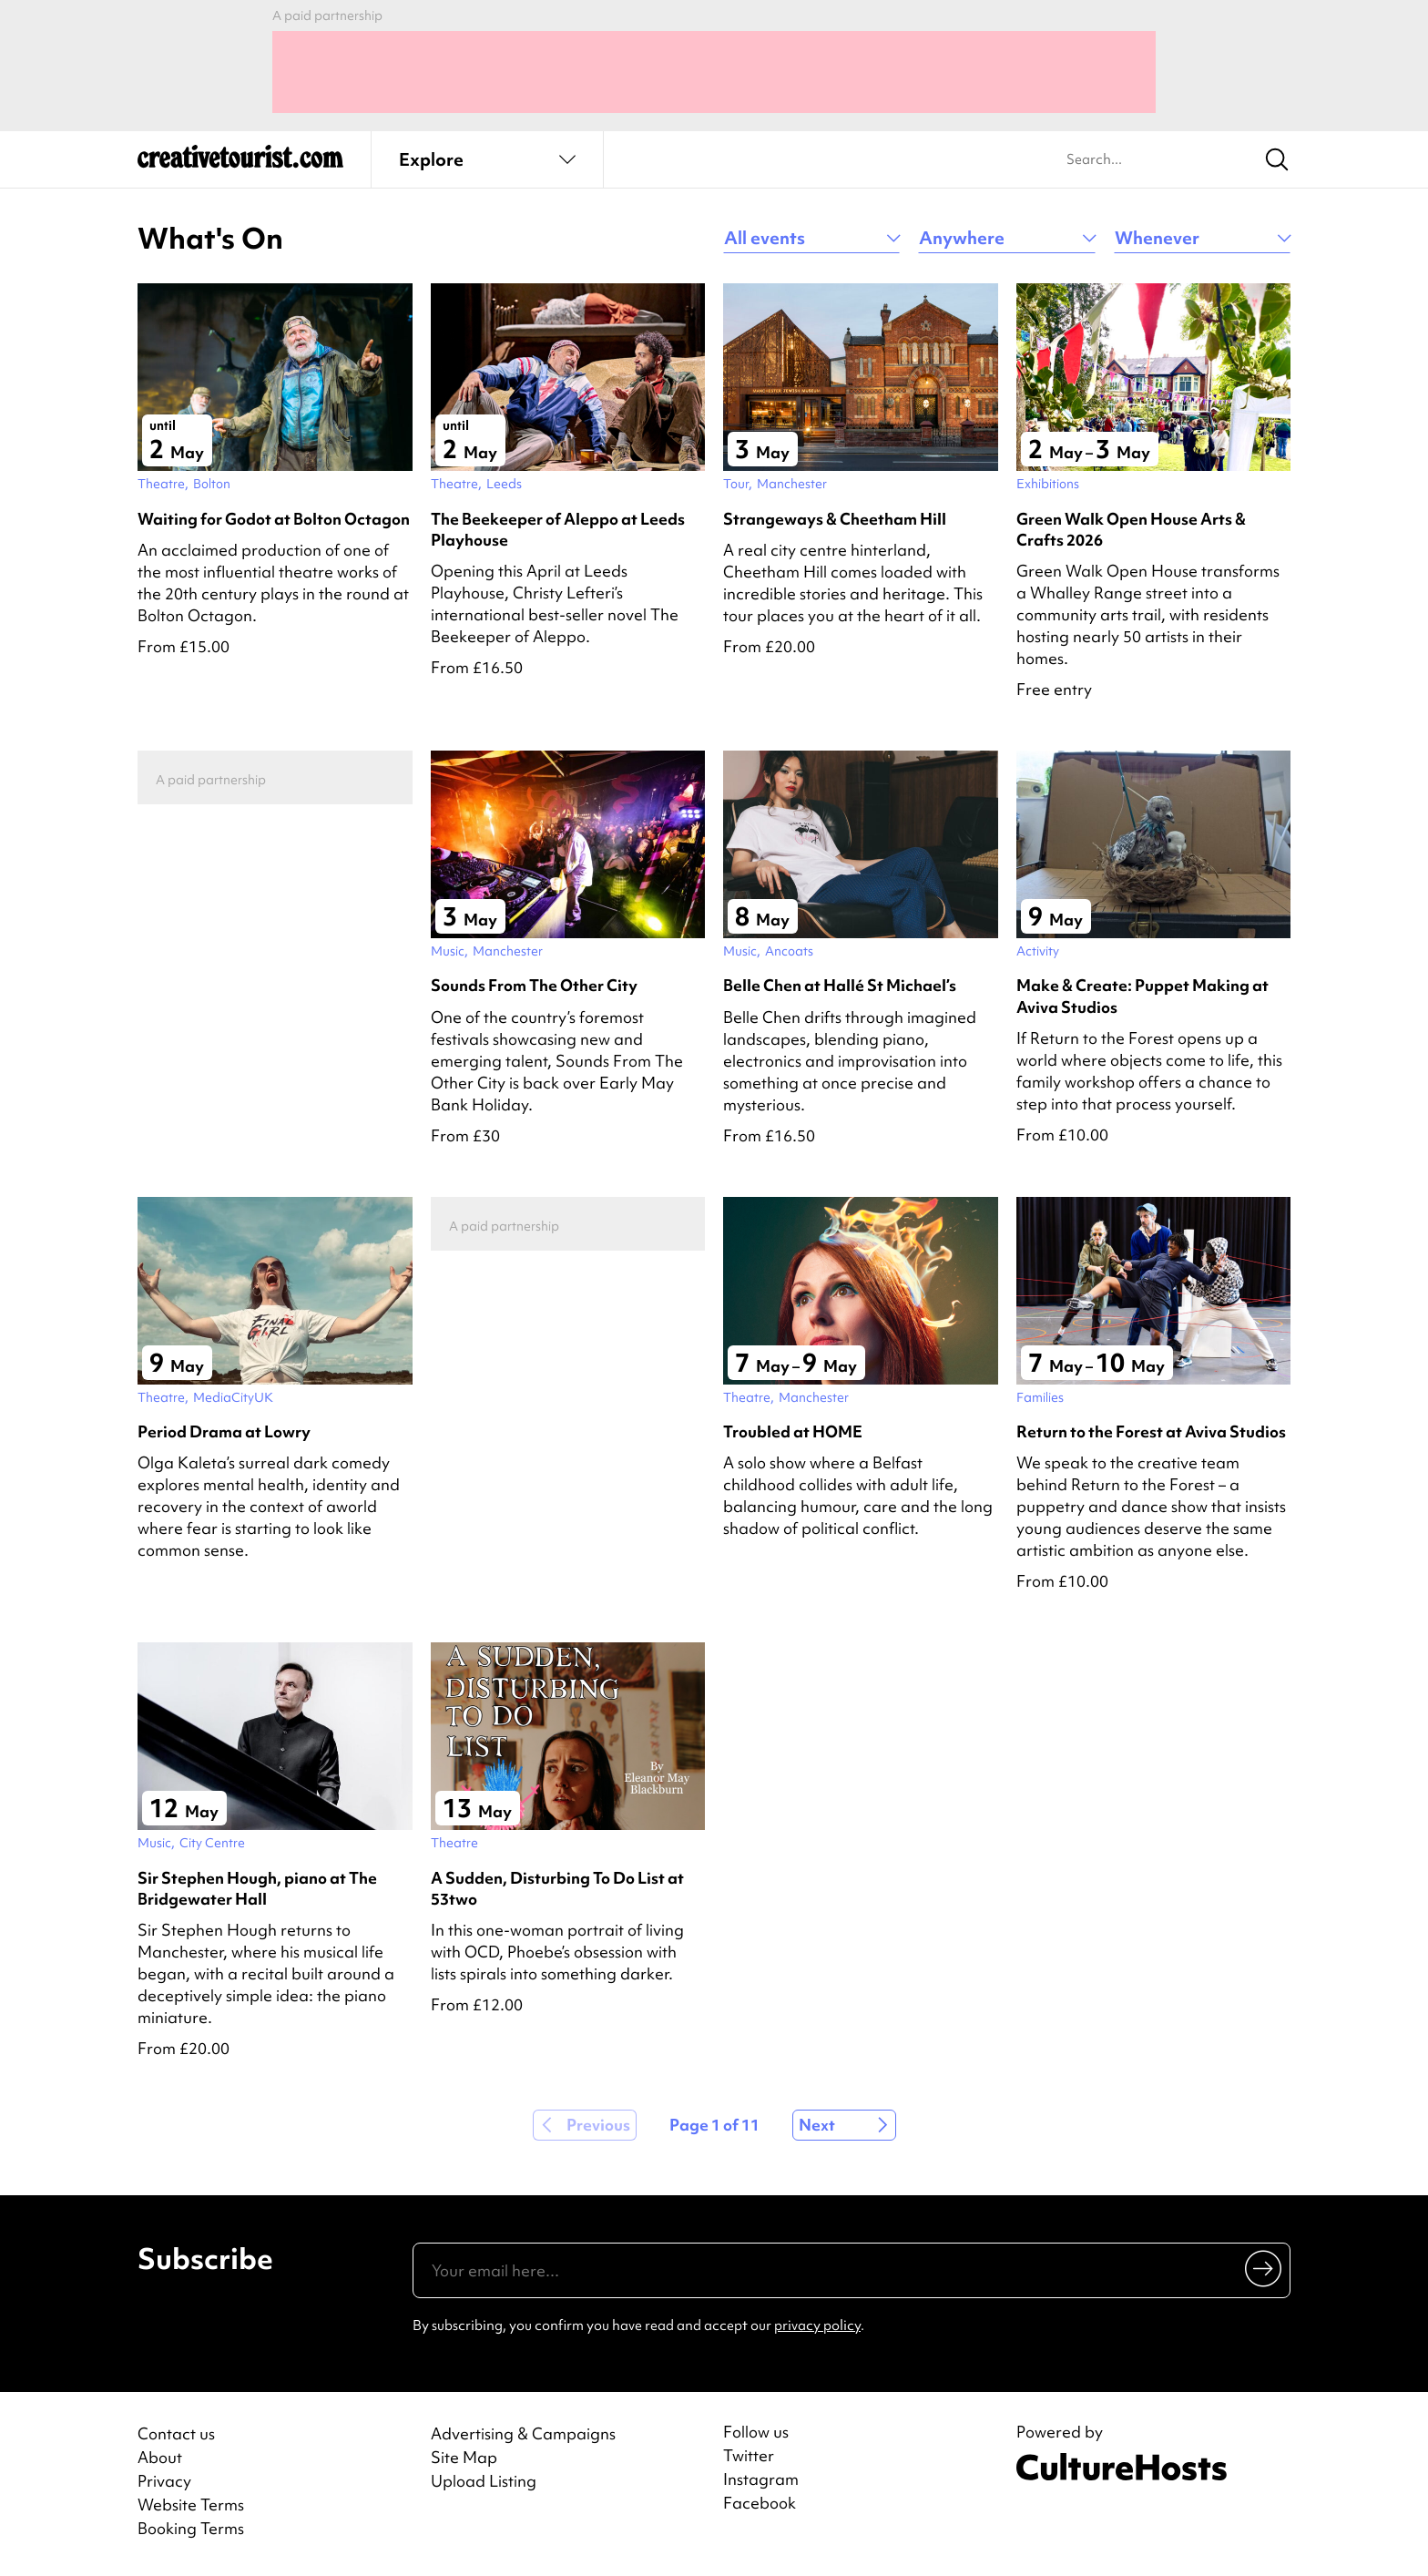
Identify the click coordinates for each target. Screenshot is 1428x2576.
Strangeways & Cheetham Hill (834, 518)
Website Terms (191, 2504)
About (160, 2457)
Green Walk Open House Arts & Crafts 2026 (1131, 529)
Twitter (748, 2455)
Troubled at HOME (792, 1431)
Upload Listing (483, 2480)
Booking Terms (191, 2528)
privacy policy (817, 2325)
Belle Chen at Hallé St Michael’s (839, 985)
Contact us (176, 2433)
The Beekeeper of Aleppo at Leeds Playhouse (558, 529)
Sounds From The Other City (534, 985)
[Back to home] (240, 164)
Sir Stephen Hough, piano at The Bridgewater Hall (257, 1888)
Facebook (759, 2503)
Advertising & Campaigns (523, 2433)
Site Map (464, 2457)
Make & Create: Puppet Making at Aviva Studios (1142, 996)
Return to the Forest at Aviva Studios (1151, 1431)
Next (817, 2124)
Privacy (164, 2480)
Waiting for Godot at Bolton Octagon (274, 518)
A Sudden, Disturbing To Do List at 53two (557, 1888)
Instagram (761, 2479)
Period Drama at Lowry (224, 1431)
